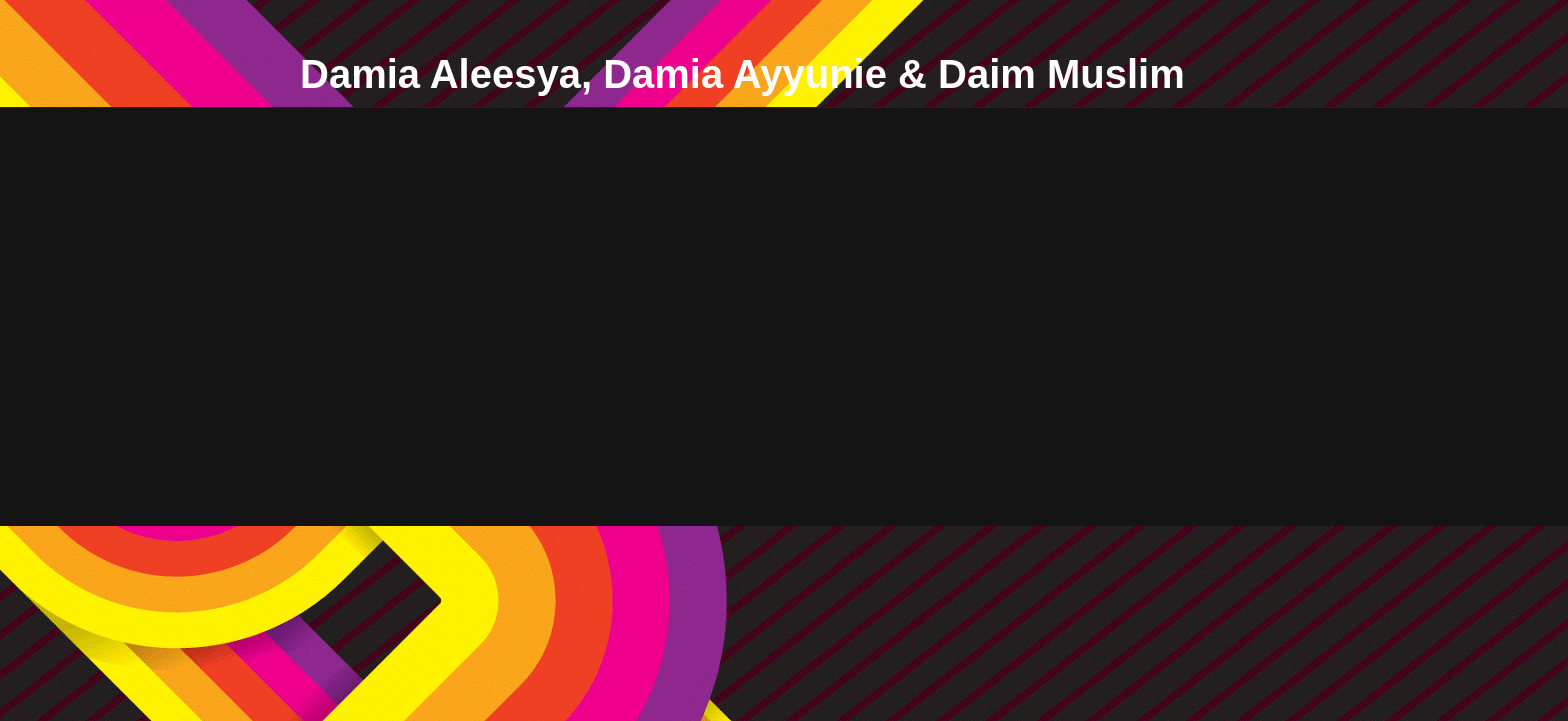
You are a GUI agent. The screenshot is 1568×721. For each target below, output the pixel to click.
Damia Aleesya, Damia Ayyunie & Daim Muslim (742, 74)
